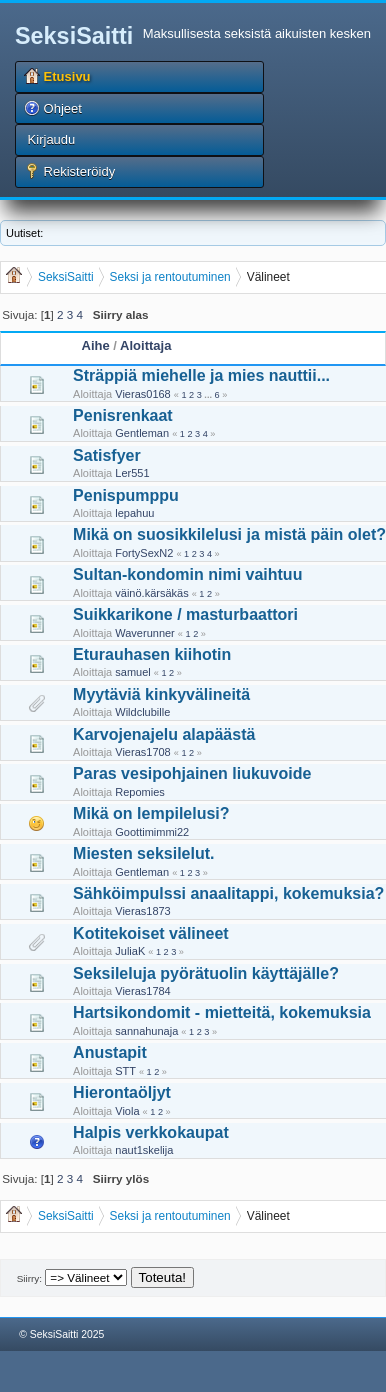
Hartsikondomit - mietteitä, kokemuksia (222, 1012)
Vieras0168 (142, 394)
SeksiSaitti (74, 36)
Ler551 (132, 473)
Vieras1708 (142, 752)
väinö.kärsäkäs (151, 593)
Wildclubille (142, 712)
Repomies (140, 792)
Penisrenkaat (123, 415)
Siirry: (29, 1278)
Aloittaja (145, 345)
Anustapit (110, 1052)
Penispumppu (126, 495)
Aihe (96, 345)
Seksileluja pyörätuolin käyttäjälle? (206, 973)
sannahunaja (146, 1031)
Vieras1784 (142, 991)
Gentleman (142, 433)
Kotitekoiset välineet (151, 933)
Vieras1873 (142, 911)
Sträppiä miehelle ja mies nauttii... (201, 375)
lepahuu (134, 513)
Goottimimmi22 (152, 832)
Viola (127, 1111)
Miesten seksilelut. (143, 853)
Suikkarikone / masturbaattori (185, 614)
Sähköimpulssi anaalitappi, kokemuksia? (228, 893)
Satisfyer (107, 455)
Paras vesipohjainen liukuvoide (192, 773)
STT (125, 1071)
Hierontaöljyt (122, 1092)
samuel (132, 672)
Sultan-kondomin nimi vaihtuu (187, 574)
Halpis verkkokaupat (151, 1132)
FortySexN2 (144, 553)
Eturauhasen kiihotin (152, 654)
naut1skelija (144, 1150)
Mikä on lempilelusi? (151, 813)
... (209, 395)
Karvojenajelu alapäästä (164, 734)
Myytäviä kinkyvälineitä (161, 694)
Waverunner (145, 633)
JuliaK (130, 951)
